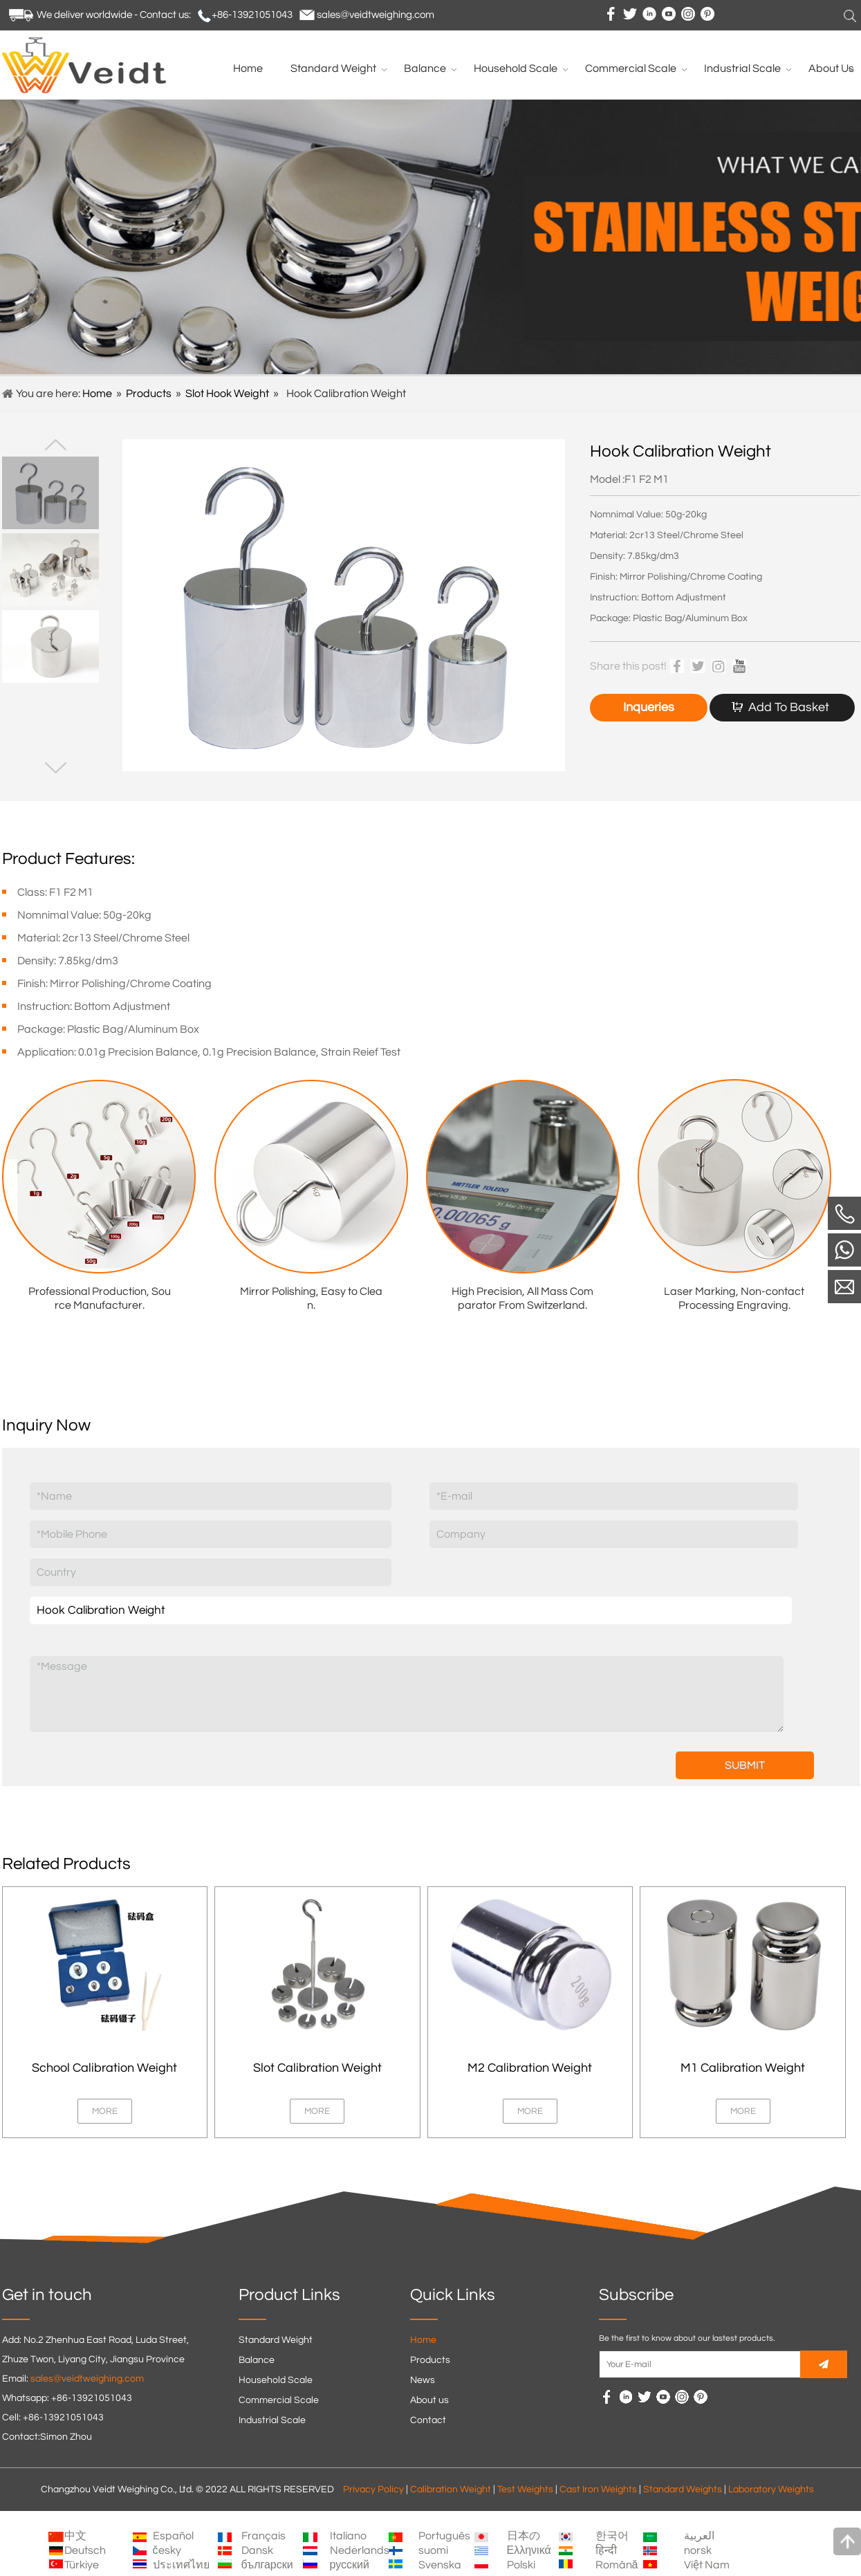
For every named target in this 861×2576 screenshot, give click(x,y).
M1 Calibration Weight (743, 2067)
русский (349, 2564)
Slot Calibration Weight (317, 2067)
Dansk (257, 2550)
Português (444, 2535)
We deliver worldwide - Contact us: (114, 15)
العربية (699, 2535)
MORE (105, 2111)
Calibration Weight (450, 2489)
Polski (521, 2564)
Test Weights (525, 2489)
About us (429, 2400)
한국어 (612, 2535)
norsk (698, 2550)
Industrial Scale (272, 2420)
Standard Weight (276, 2340)
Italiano (348, 2535)
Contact (428, 2420)
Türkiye (81, 2564)
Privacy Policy (373, 2489)
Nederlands (359, 2550)
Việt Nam (707, 2564)
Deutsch (85, 2550)
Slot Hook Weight (227, 393)
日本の (523, 2535)
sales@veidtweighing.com (375, 15)
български (267, 2564)
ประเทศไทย (181, 2564)
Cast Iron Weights (598, 2489)
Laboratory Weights (771, 2489)
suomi (433, 2550)
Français (263, 2535)
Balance (257, 2360)
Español (173, 2535)
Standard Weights (682, 2489)
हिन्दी (606, 2550)
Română (616, 2564)
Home (97, 393)
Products (149, 393)
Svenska (439, 2564)
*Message (407, 1694)
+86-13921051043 (252, 15)
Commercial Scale (279, 2400)
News (422, 2380)
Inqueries (648, 707)
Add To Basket (788, 707)
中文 (75, 2535)
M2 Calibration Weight (529, 2067)
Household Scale (276, 2380)
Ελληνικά (529, 2550)
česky (167, 2550)
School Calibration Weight (104, 2067)
